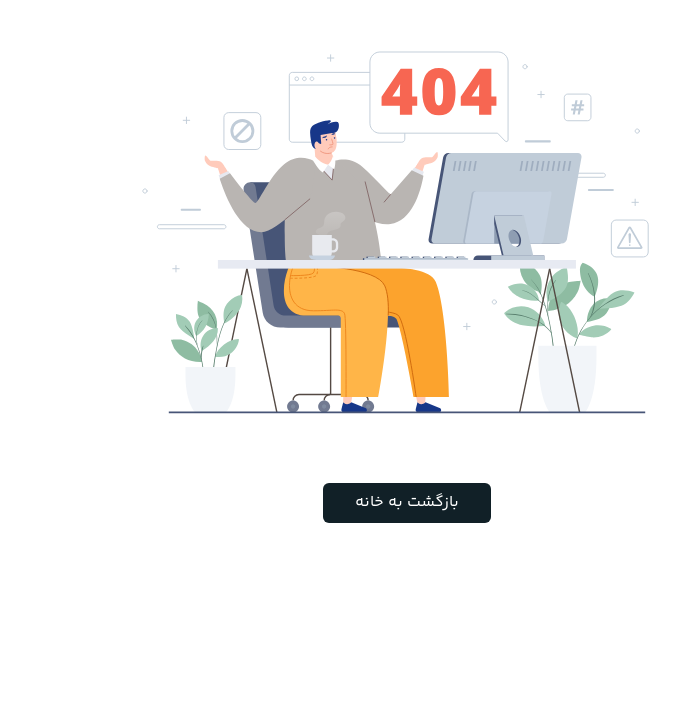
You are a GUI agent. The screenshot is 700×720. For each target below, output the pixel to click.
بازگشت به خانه (350, 502)
